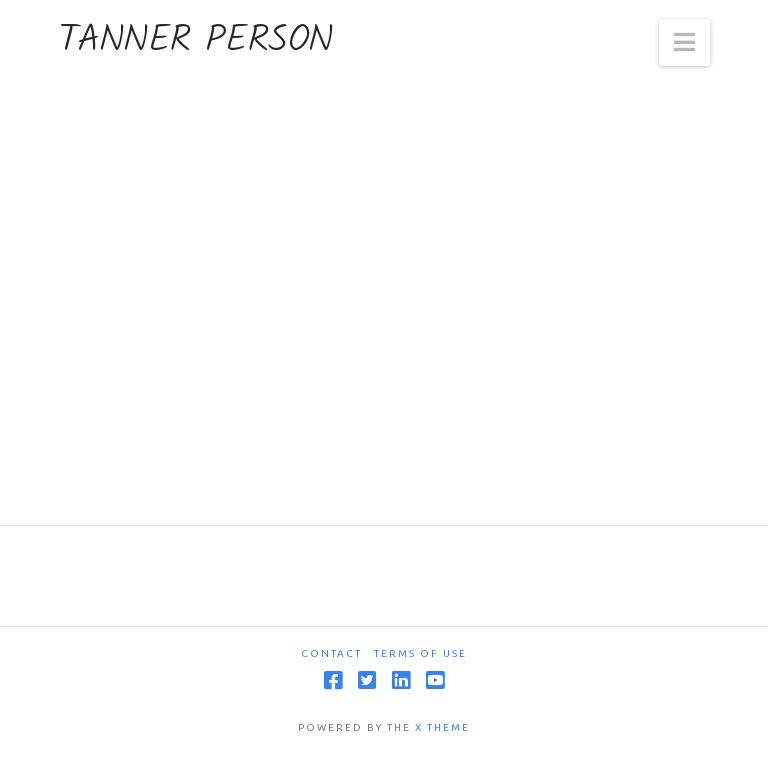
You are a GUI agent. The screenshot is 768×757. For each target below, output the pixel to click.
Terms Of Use (420, 653)
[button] (684, 42)
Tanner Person (195, 41)
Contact (331, 653)
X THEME (442, 727)
